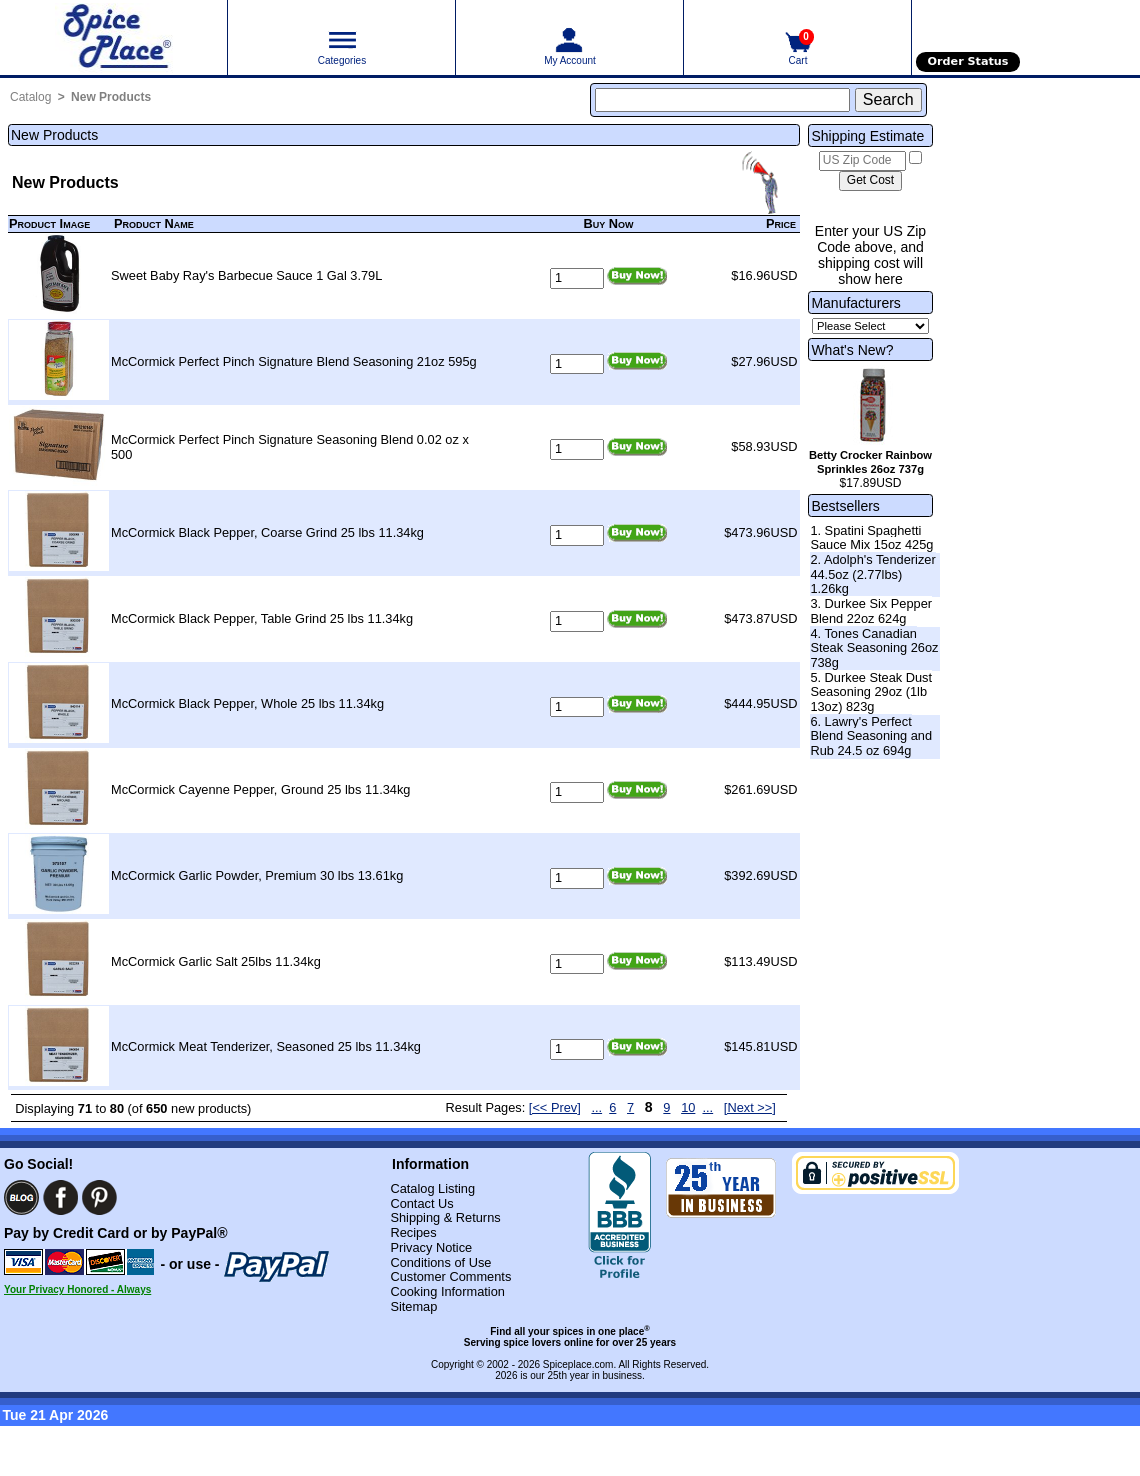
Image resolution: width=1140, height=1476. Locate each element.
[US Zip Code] (862, 161)
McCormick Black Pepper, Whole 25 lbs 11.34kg (247, 703)
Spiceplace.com (578, 1364)
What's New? (852, 350)
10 (688, 1107)
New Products (111, 97)
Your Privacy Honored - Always (77, 1289)
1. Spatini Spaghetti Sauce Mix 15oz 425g (871, 538)
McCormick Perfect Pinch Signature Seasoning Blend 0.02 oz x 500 (290, 447)
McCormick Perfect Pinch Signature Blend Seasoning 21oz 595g (294, 361)
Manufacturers (855, 303)
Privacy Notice (431, 1247)
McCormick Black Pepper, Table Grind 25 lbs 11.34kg (262, 618)
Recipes (413, 1232)
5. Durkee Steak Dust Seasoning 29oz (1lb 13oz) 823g (871, 692)
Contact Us (421, 1203)
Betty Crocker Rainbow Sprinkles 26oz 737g (870, 462)
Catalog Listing (432, 1188)
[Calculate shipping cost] (870, 181)
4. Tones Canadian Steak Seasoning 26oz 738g (874, 648)
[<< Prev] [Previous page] (555, 1107)
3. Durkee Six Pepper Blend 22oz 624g (871, 611)
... (596, 1107)
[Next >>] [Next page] (750, 1107)
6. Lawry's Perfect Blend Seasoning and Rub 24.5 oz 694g (871, 736)
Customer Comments (450, 1276)
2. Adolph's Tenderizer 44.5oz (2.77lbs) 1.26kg (872, 574)
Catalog (30, 97)
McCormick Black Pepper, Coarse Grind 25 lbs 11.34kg (267, 532)
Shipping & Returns (445, 1217)
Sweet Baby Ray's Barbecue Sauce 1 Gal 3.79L (246, 275)
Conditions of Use (440, 1262)
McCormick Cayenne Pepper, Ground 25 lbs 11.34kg (260, 789)
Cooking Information (447, 1291)
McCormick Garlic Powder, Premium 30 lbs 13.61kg (257, 875)
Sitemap (413, 1306)
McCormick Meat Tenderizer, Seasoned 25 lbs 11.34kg (266, 1046)
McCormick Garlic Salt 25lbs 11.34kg (216, 961)
